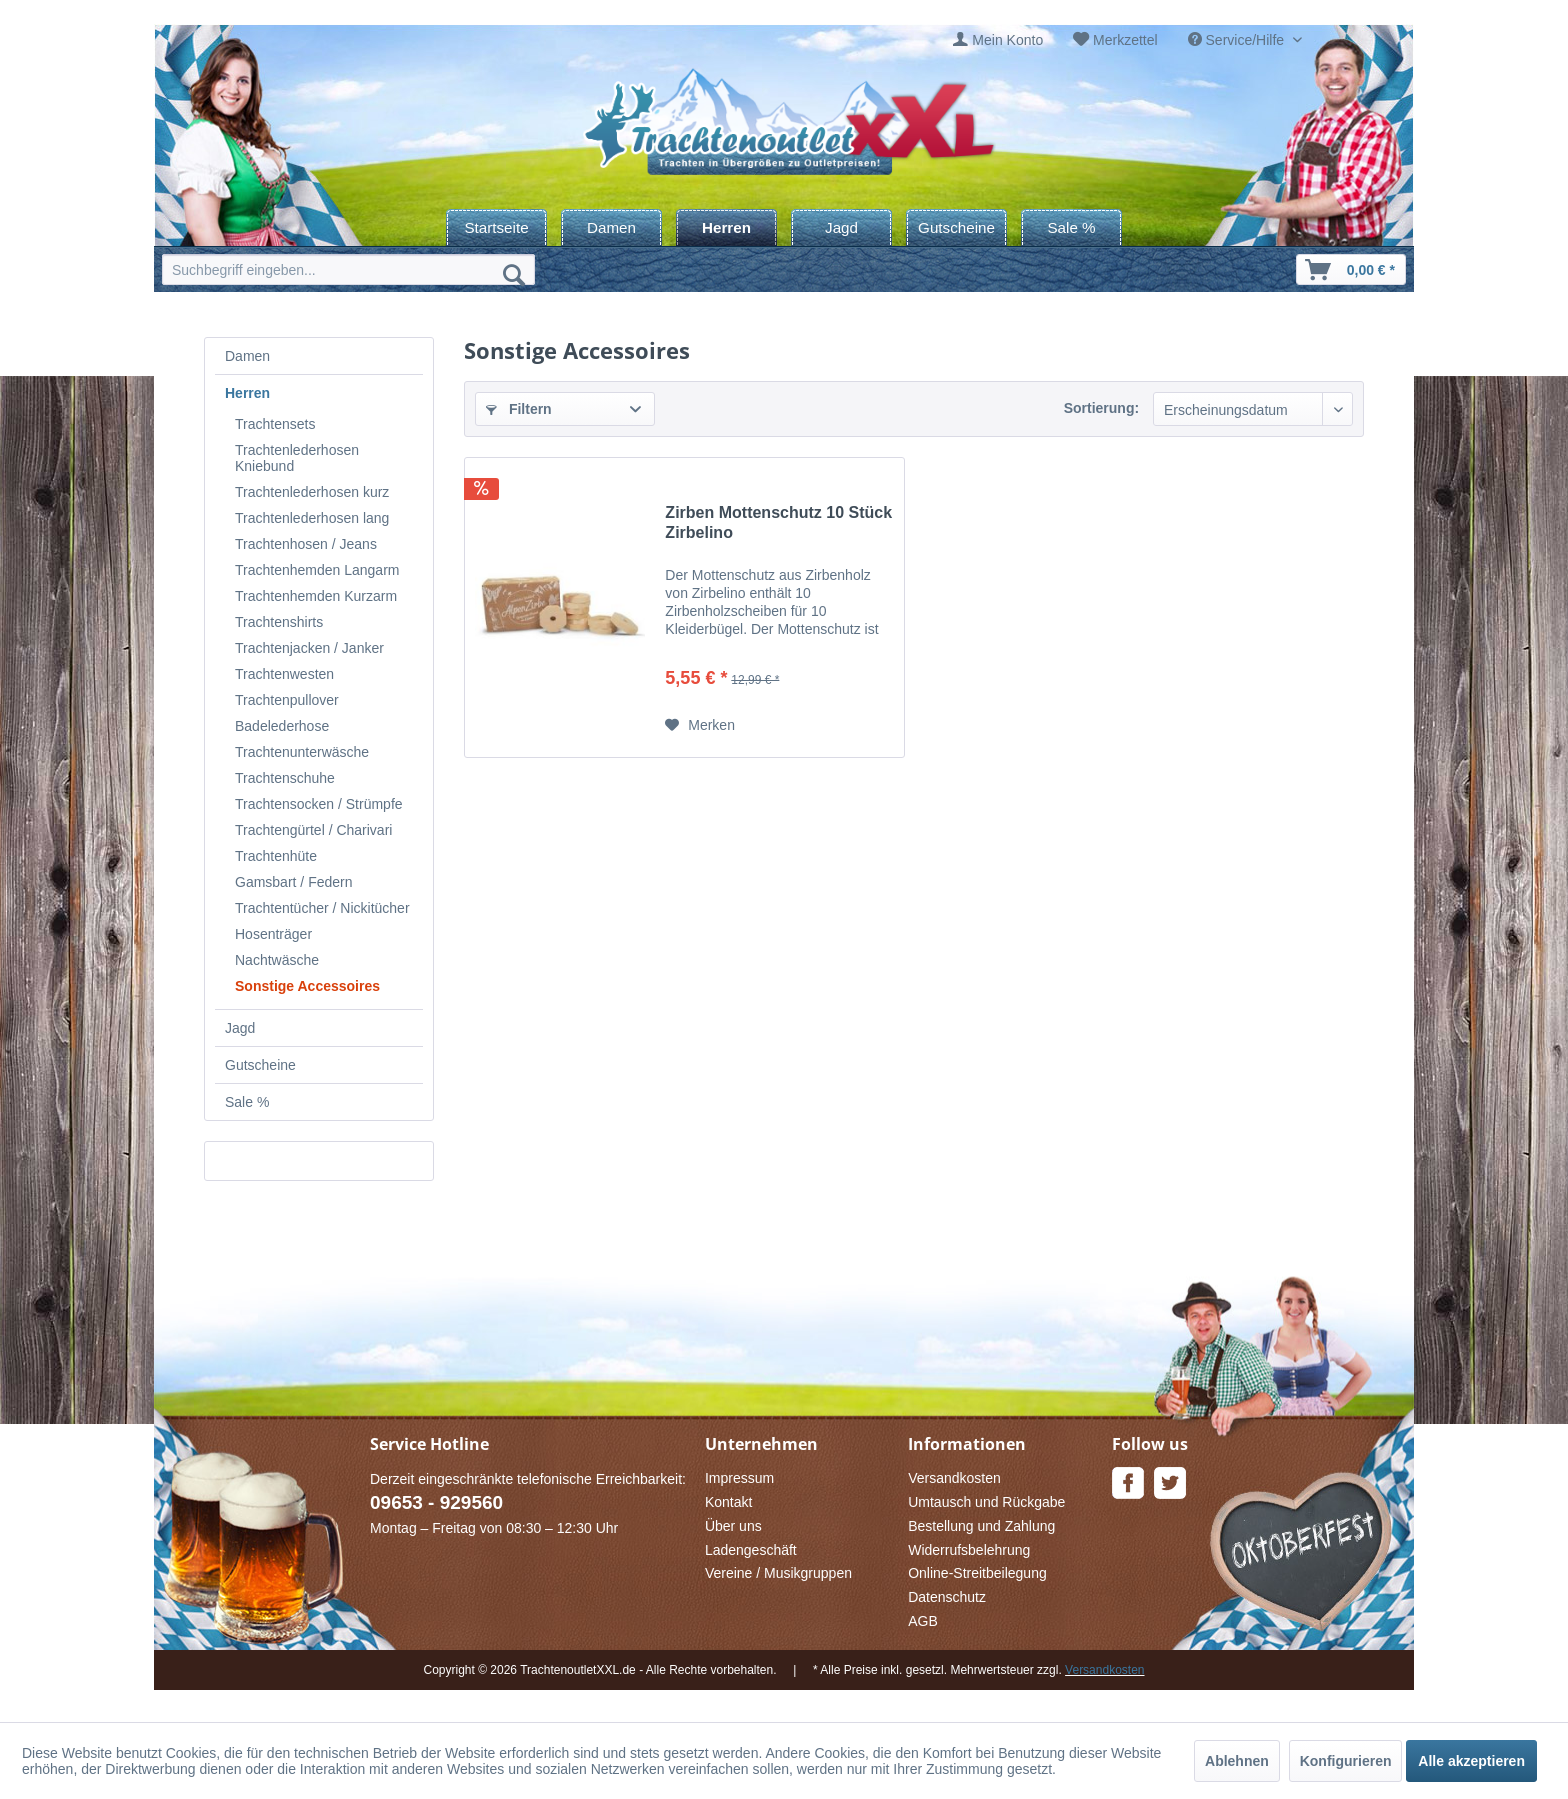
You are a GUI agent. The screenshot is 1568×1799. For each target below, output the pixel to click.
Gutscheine (260, 1065)
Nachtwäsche (277, 960)
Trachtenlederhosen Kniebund (297, 458)
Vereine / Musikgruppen (778, 1573)
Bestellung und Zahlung (981, 1526)
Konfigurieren (1346, 1761)
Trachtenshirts (279, 622)
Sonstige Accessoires (307, 986)
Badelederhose (282, 726)
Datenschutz (947, 1597)
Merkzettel (1125, 40)
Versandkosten (954, 1478)
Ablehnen (1237, 1761)
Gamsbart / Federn (294, 882)
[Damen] (611, 227)
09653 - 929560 (436, 1502)
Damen (247, 356)
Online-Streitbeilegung (977, 1573)
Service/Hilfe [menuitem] (1238, 40)
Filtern (519, 409)
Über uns (733, 1526)
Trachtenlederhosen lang (312, 518)
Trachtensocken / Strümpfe (319, 804)
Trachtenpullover (287, 700)
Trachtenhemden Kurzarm (316, 596)
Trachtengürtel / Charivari (313, 830)
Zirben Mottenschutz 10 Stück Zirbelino (778, 522)
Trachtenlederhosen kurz (312, 492)
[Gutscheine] (956, 227)
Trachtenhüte (276, 856)
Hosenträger (273, 934)
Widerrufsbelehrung (969, 1550)
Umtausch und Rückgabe (986, 1502)
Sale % (247, 1102)
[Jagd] (841, 227)
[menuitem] (998, 40)
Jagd (240, 1028)
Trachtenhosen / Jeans (306, 544)
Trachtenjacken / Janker (309, 648)
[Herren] (726, 227)
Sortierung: (1101, 408)
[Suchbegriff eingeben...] (348, 269)
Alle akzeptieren (1471, 1761)
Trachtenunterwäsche (302, 752)
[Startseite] (496, 227)
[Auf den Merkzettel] (700, 725)
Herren (247, 393)
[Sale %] (1071, 227)
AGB (923, 1621)
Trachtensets (275, 424)
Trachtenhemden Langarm (317, 570)
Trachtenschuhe (285, 778)
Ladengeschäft (751, 1550)
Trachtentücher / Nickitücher (322, 908)
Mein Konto (1007, 40)
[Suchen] (514, 274)
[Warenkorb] (1351, 269)
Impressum (739, 1478)
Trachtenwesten (284, 674)
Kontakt (728, 1502)
